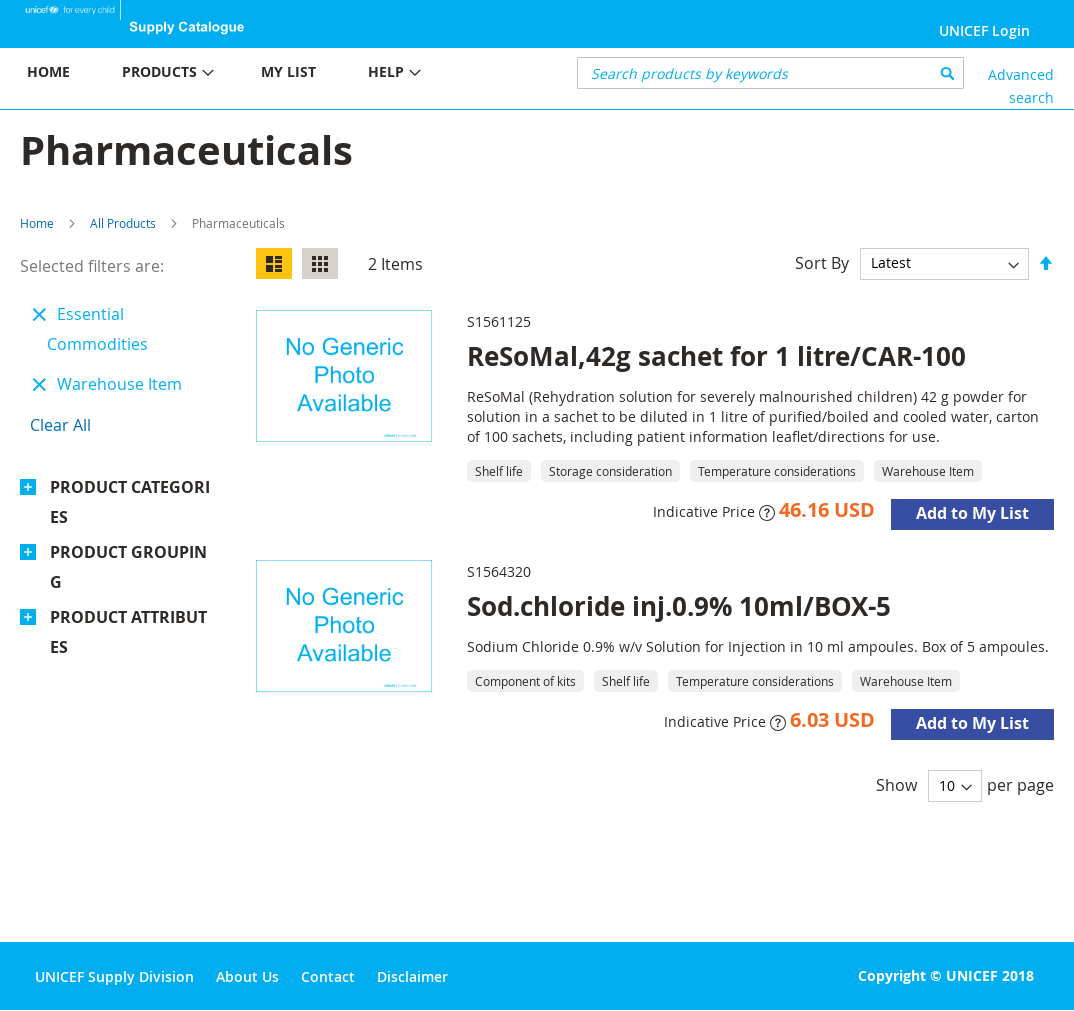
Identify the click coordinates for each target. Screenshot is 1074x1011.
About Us (247, 976)
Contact (328, 976)
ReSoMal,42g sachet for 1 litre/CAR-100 (716, 356)
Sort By (822, 262)
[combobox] (770, 73)
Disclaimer (412, 976)
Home (37, 223)
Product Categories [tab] (130, 502)
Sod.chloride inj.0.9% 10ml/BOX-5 (679, 606)
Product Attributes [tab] (128, 632)
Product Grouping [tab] (128, 567)
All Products (123, 223)
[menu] (268, 74)
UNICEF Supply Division (114, 976)
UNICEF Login (984, 30)
